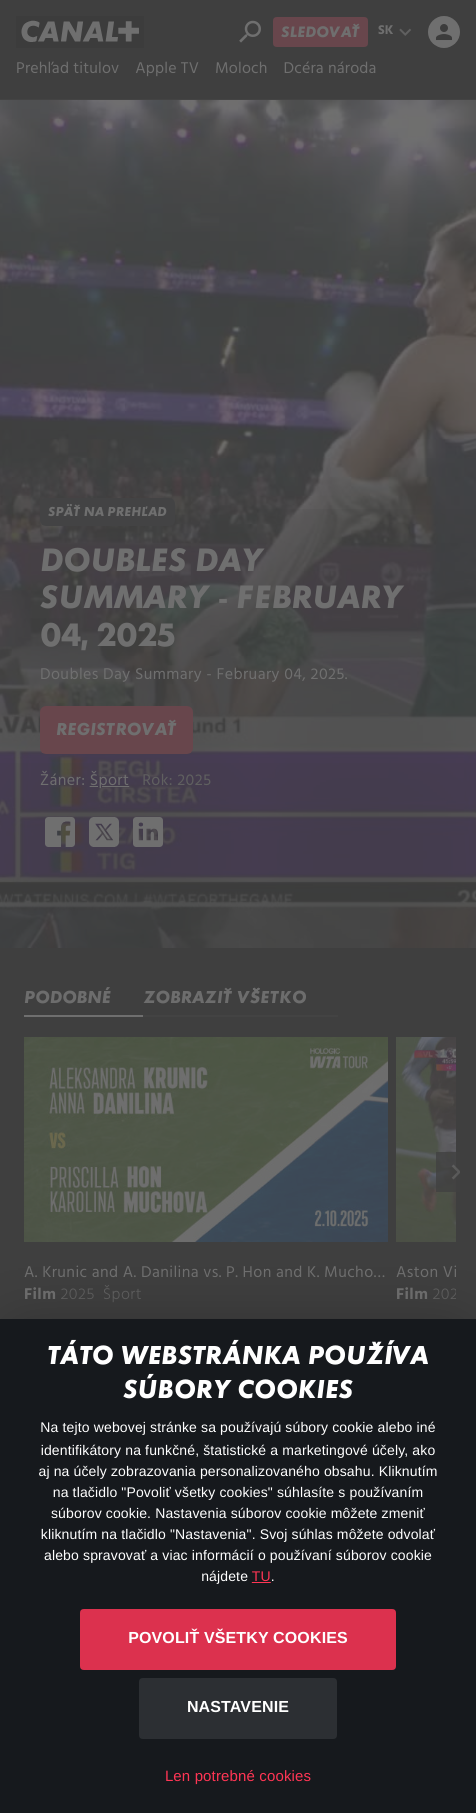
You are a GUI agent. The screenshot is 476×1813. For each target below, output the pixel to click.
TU (261, 1576)
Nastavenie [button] (238, 1707)
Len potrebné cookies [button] (238, 1776)
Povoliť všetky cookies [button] (238, 1638)
